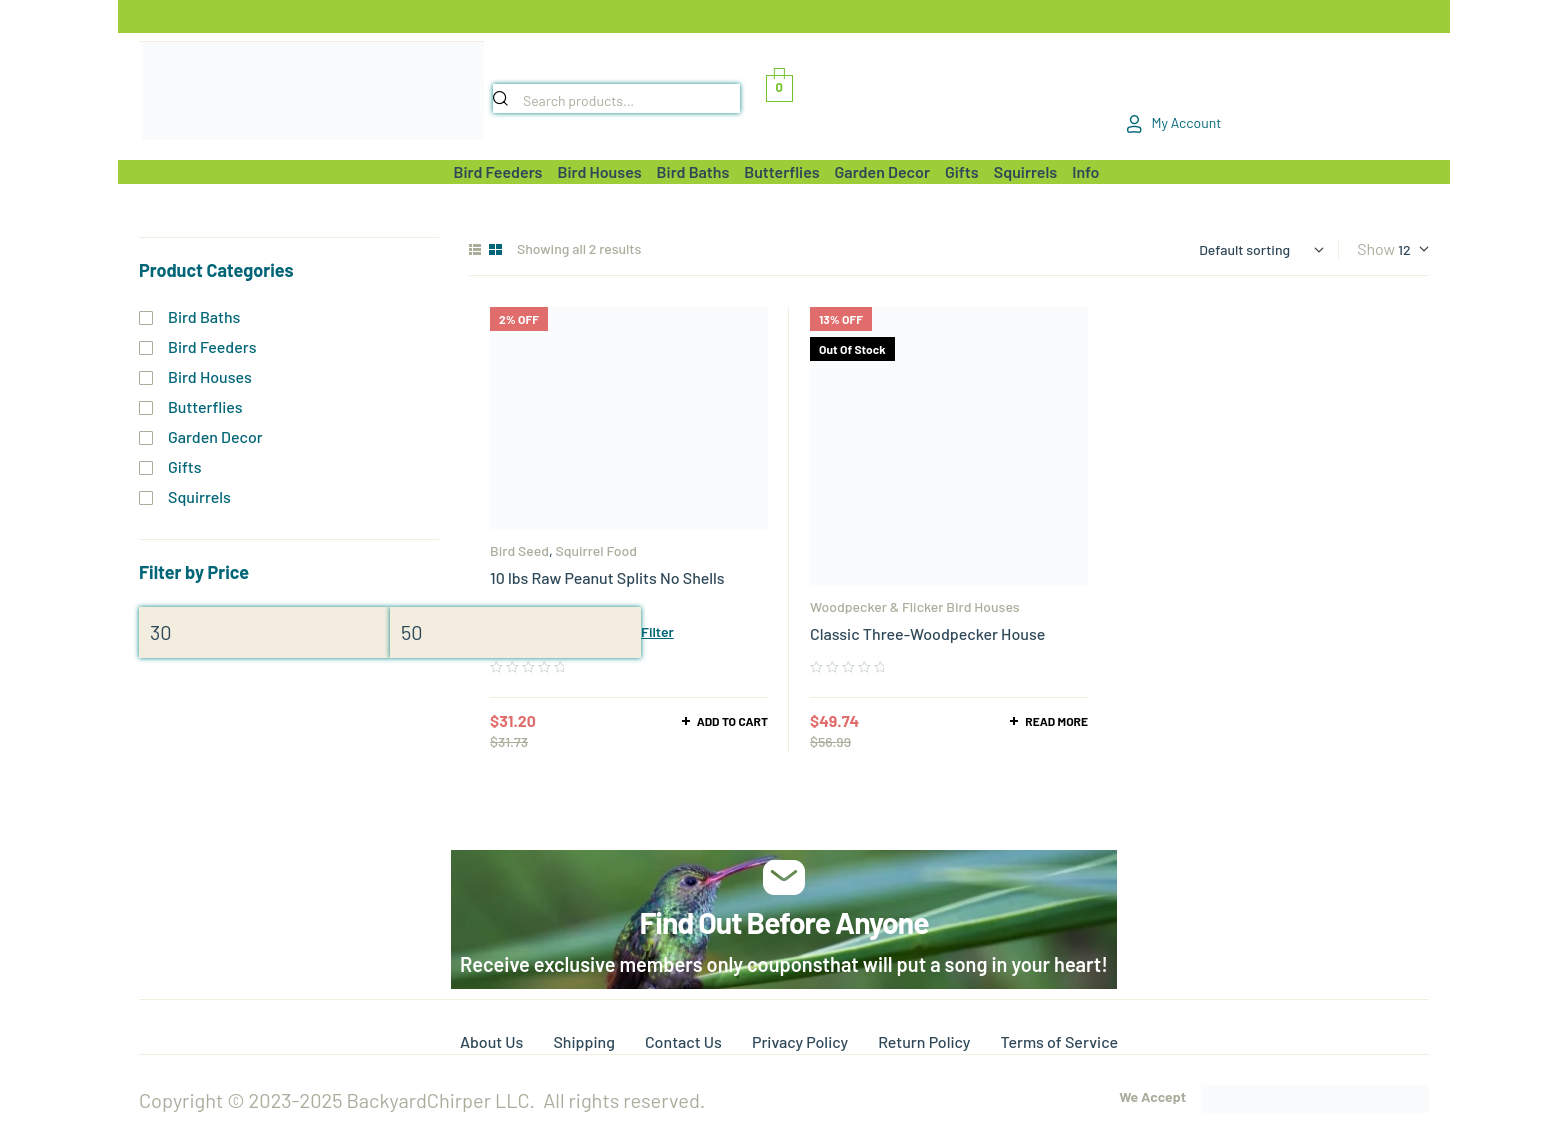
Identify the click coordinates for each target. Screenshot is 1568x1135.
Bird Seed (519, 550)
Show (1376, 248)
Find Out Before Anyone (783, 922)
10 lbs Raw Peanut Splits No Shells (607, 577)
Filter (657, 631)
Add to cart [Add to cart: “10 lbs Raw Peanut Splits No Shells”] (732, 721)
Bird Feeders (212, 346)
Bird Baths (204, 316)
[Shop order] (1261, 249)
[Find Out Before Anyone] (784, 877)
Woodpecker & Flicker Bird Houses (915, 606)
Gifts (184, 466)
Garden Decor (215, 436)
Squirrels (199, 496)
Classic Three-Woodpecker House (927, 633)
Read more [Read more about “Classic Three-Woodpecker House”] (1056, 721)
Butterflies (205, 406)
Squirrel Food (596, 550)
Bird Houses (210, 376)
